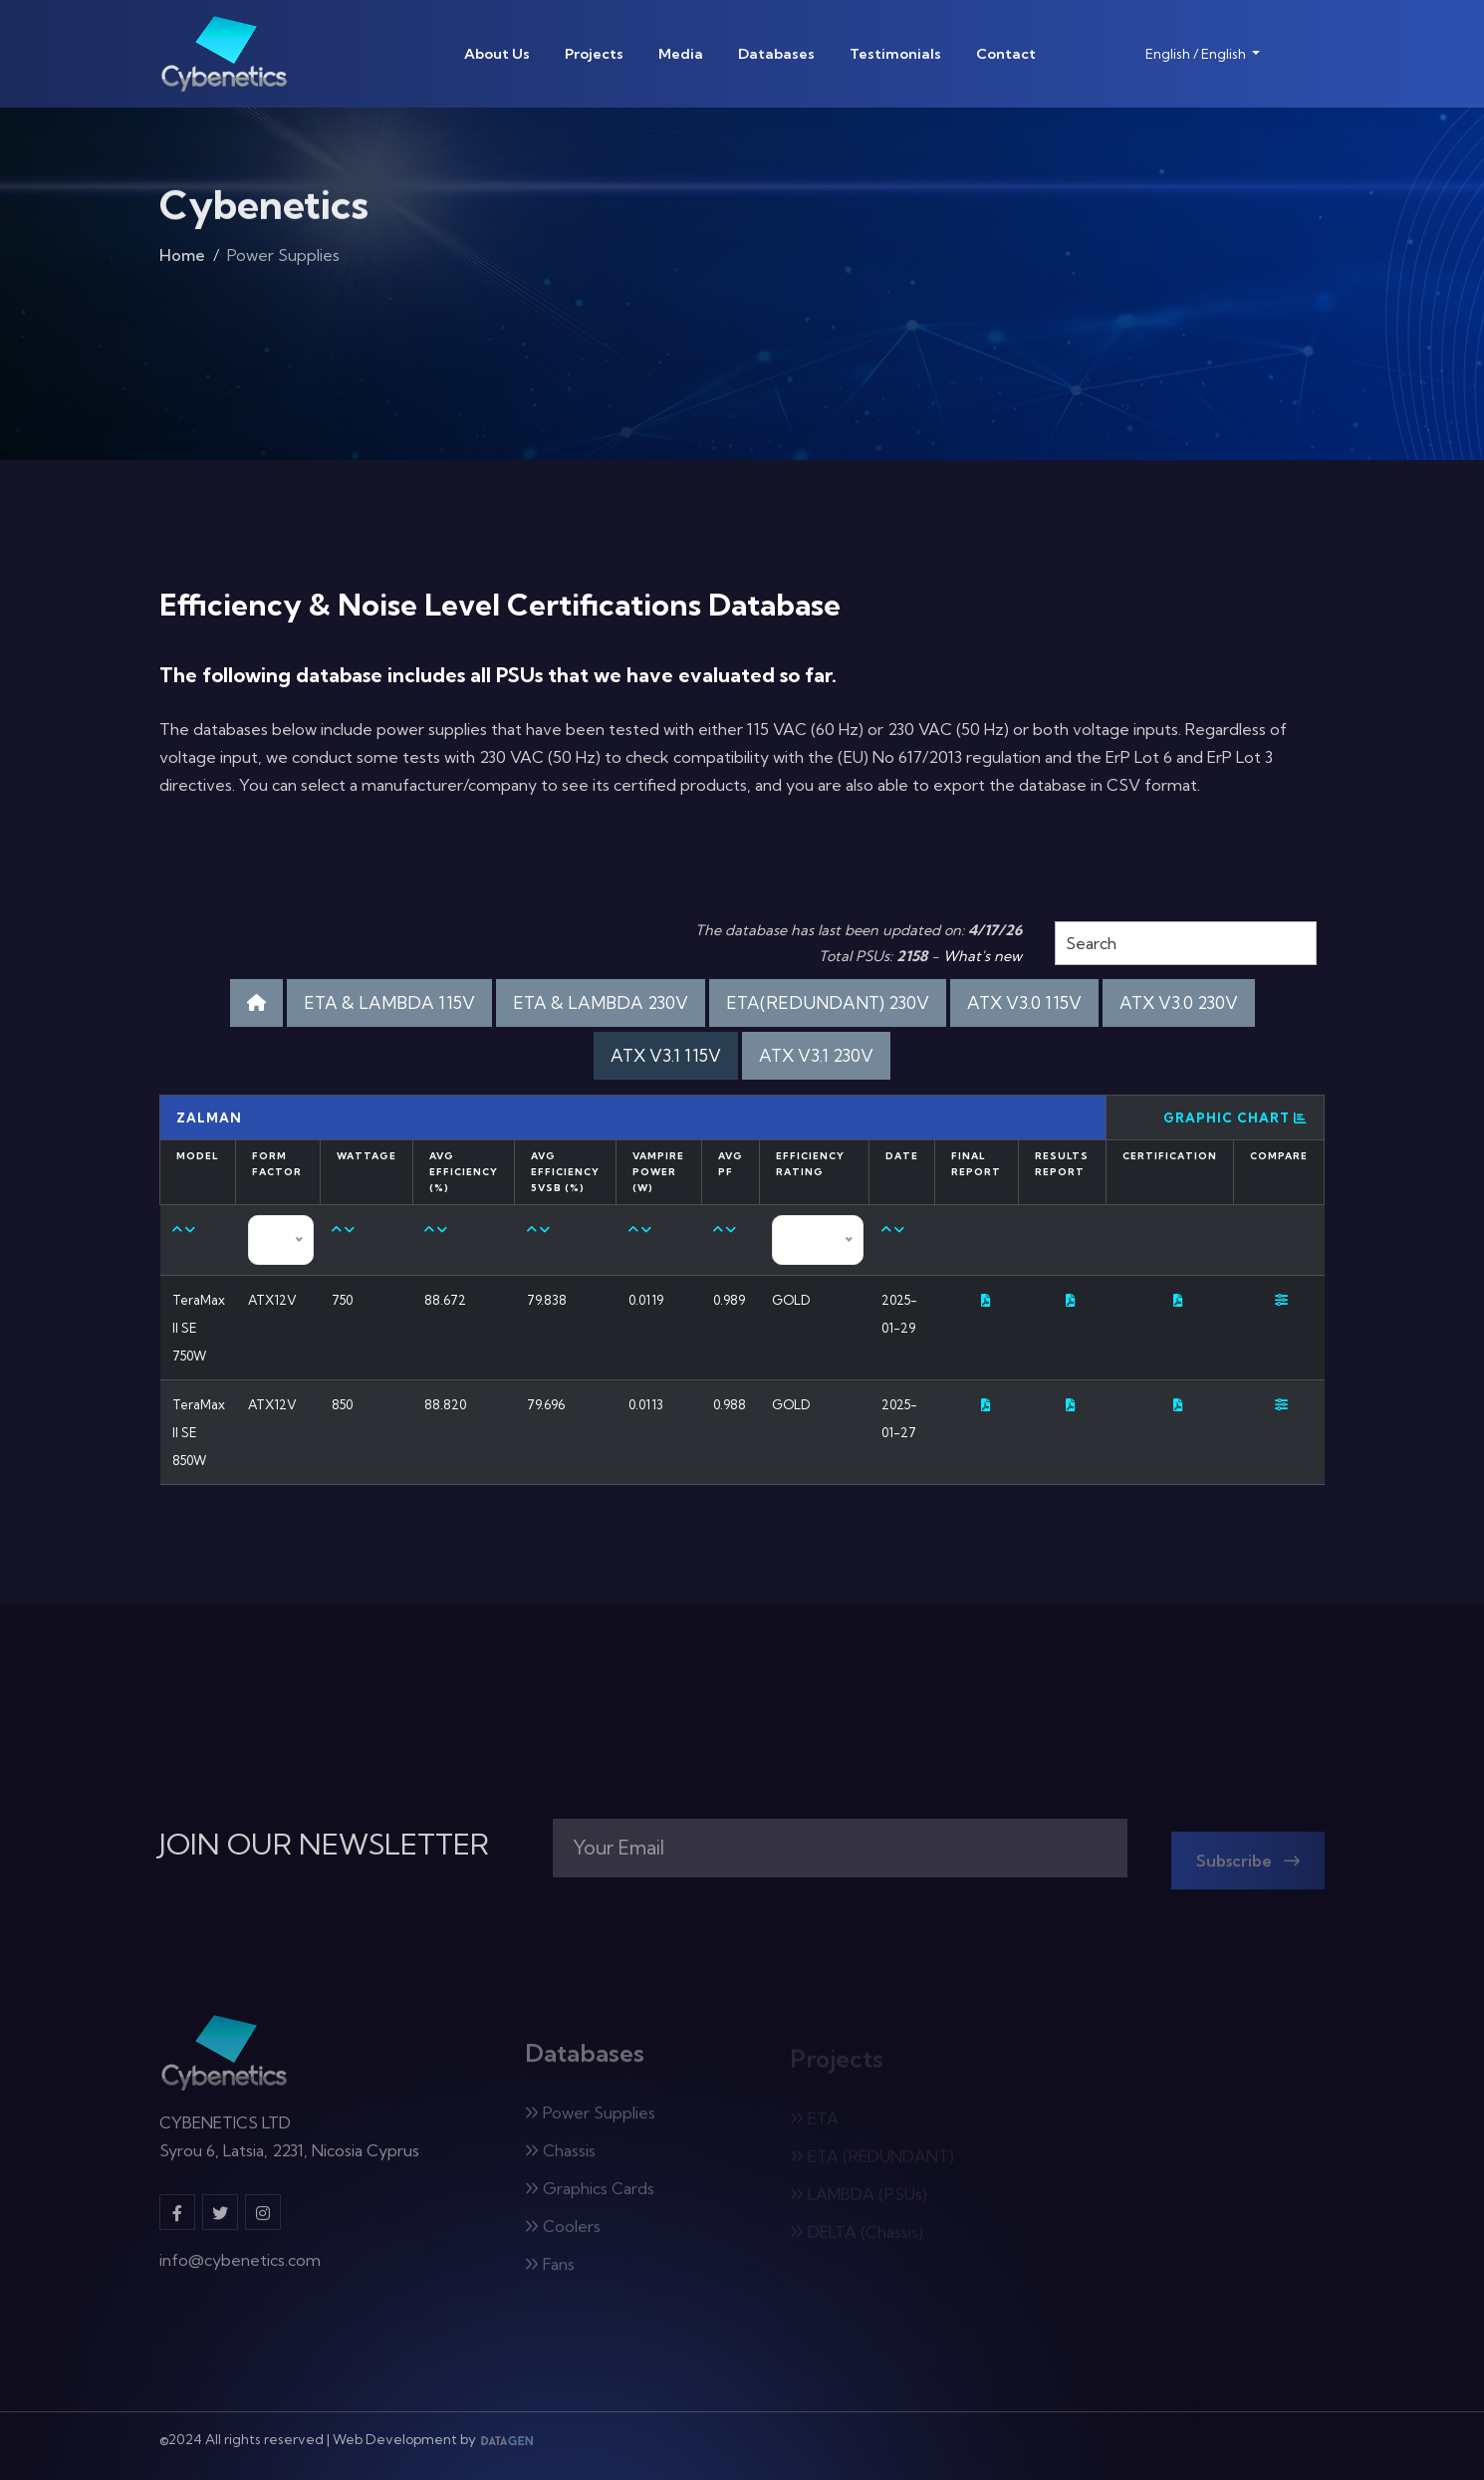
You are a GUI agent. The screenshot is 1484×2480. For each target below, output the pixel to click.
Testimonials (895, 54)
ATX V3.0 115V (1024, 1002)
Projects (594, 54)
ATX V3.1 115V (666, 1055)
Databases (776, 54)
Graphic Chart (1235, 1117)
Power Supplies (590, 2120)
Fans (550, 2272)
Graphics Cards (589, 2196)
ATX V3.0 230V (1178, 1002)
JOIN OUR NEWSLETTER (324, 1845)
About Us (497, 54)
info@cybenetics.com (240, 2269)
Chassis (560, 2158)
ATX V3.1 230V (816, 1055)
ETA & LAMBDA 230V (600, 1002)
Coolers (563, 2234)
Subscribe (1248, 1868)
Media (680, 54)
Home (182, 261)
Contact (1006, 54)
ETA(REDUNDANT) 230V (827, 1002)
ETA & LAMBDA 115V (389, 1002)
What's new (982, 956)
